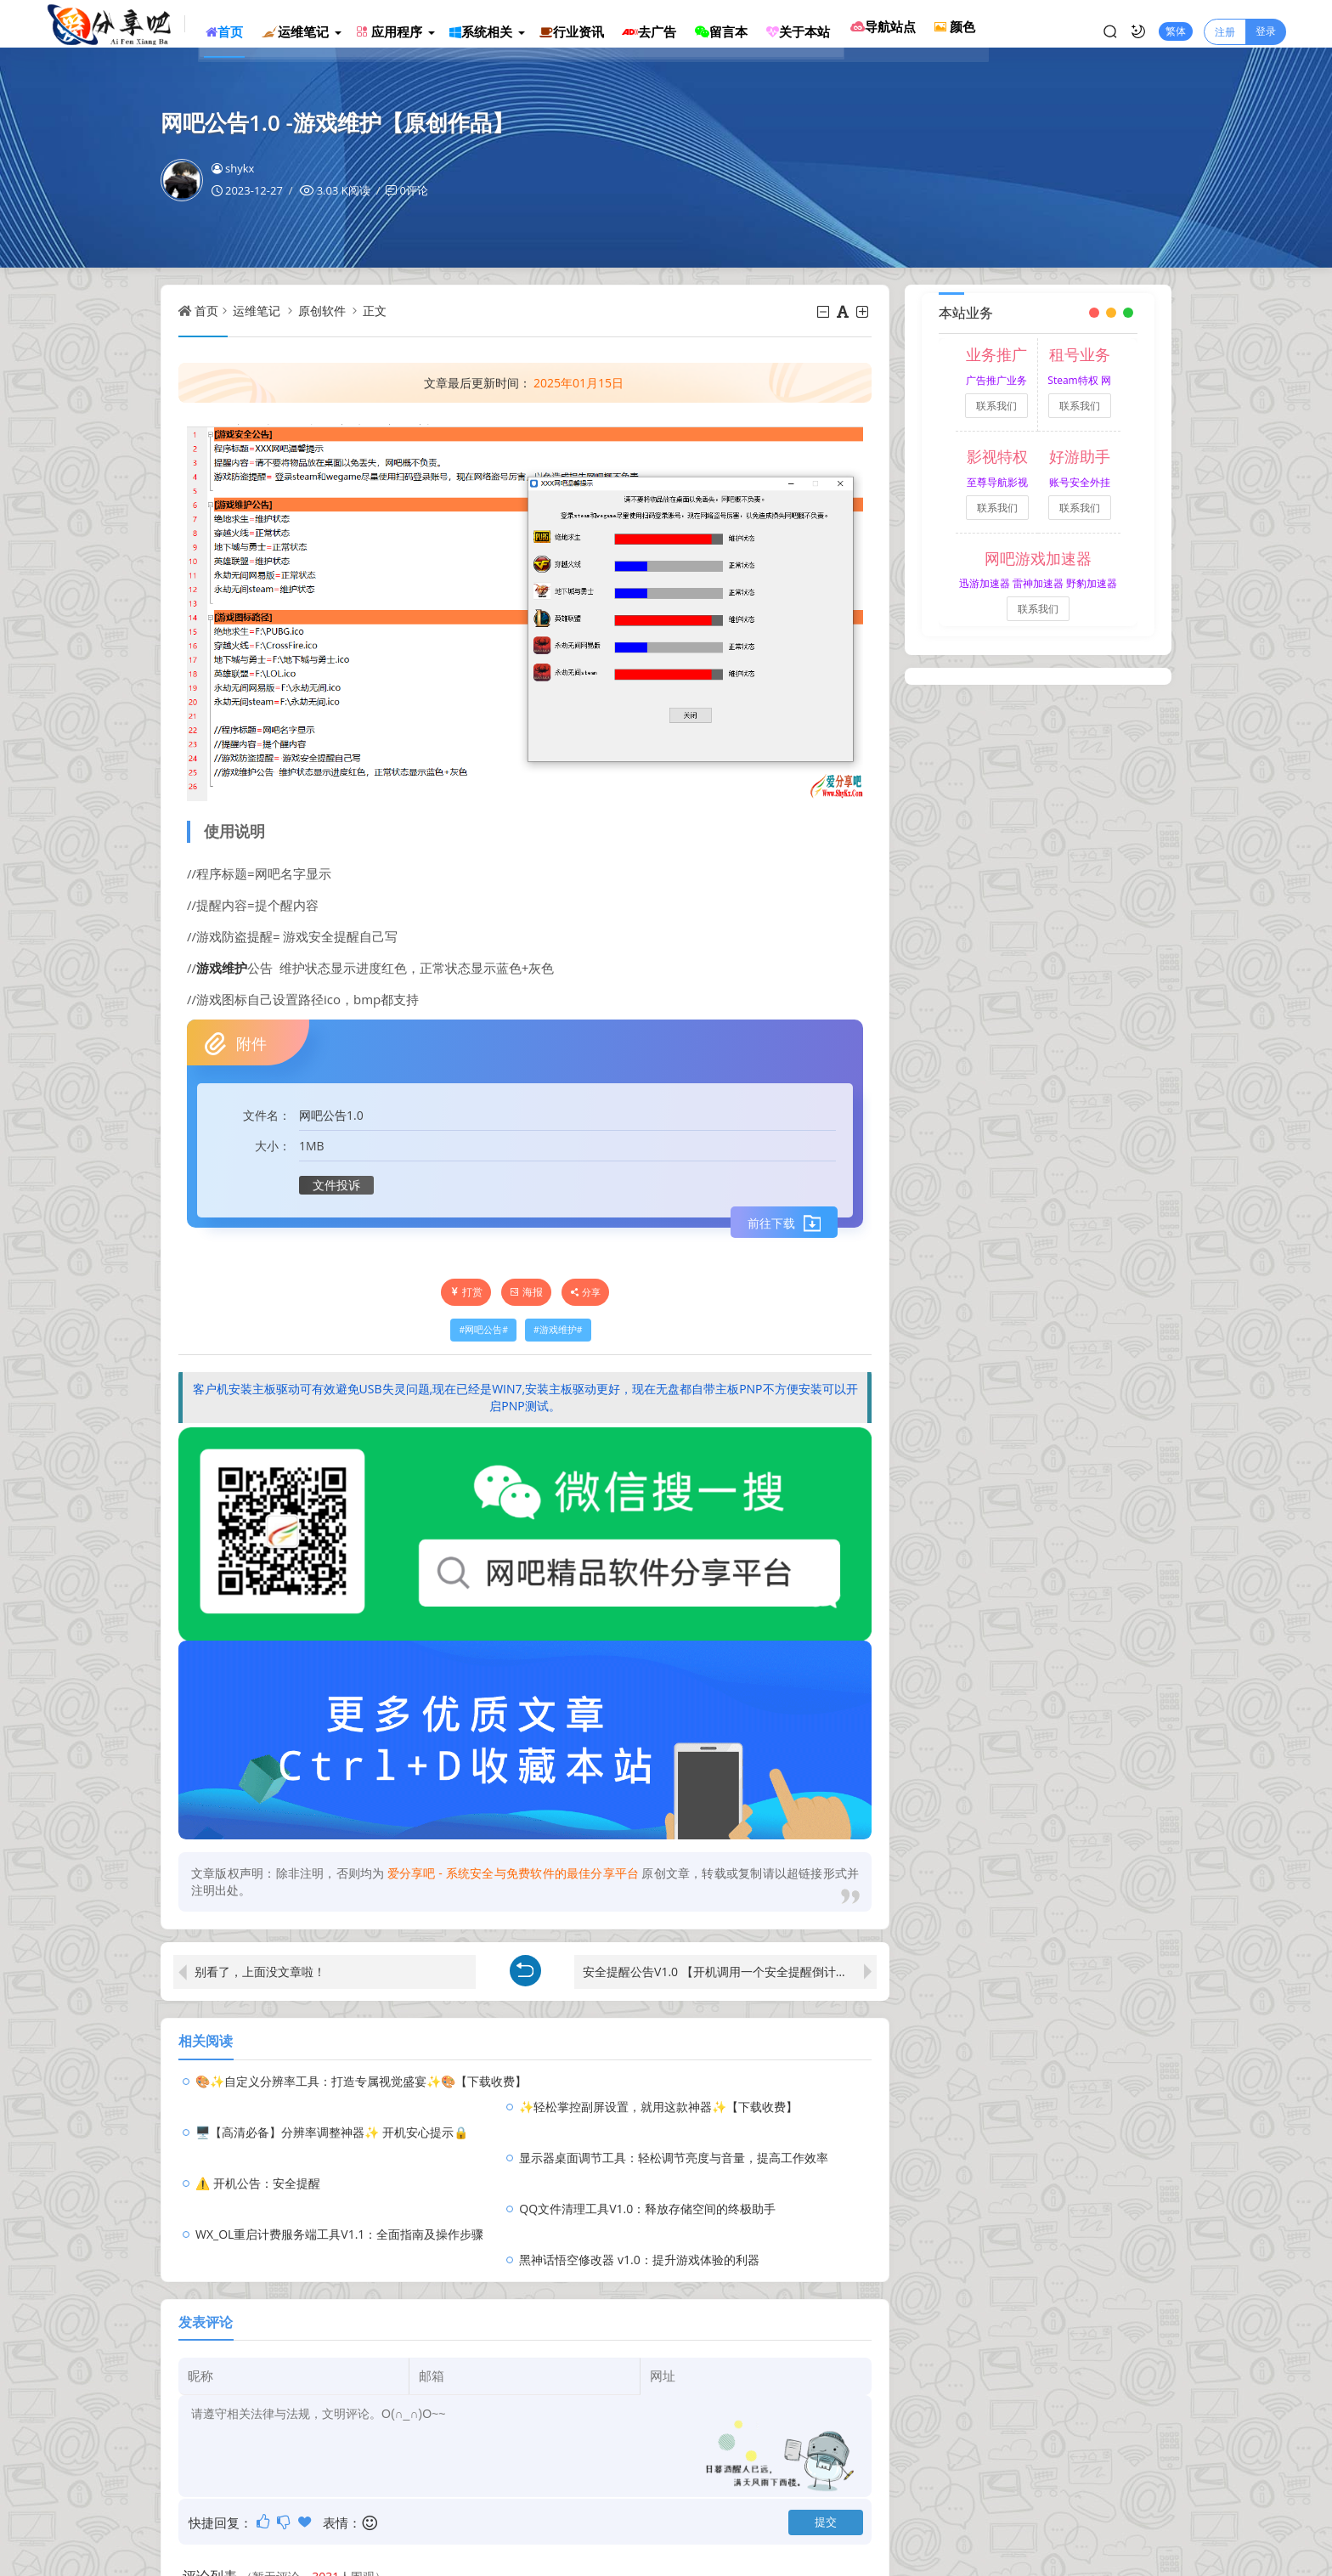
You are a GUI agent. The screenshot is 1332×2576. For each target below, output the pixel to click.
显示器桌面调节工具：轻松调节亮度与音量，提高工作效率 (710, 2107)
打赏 (466, 1292)
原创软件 (322, 310)
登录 (1266, 22)
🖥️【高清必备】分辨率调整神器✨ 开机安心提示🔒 (331, 2107)
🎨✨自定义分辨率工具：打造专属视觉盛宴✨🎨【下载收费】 (361, 2081)
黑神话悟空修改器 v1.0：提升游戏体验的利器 (675, 2157)
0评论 (413, 190)
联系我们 (996, 405)
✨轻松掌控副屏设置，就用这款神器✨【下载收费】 (695, 2081)
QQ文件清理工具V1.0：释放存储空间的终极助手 (684, 2132)
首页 (206, 310)
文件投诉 (336, 1185)
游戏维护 (221, 967)
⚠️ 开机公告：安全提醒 (257, 2132)
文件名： (267, 1115)
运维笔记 (256, 310)
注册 (1225, 23)
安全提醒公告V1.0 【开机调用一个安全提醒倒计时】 (721, 1971)
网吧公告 (323, 1115)
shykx (233, 168)
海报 (526, 1292)
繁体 (1176, 23)
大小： (273, 1146)
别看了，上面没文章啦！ (260, 1971)
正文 (375, 310)
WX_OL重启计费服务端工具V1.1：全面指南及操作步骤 (339, 2157)
